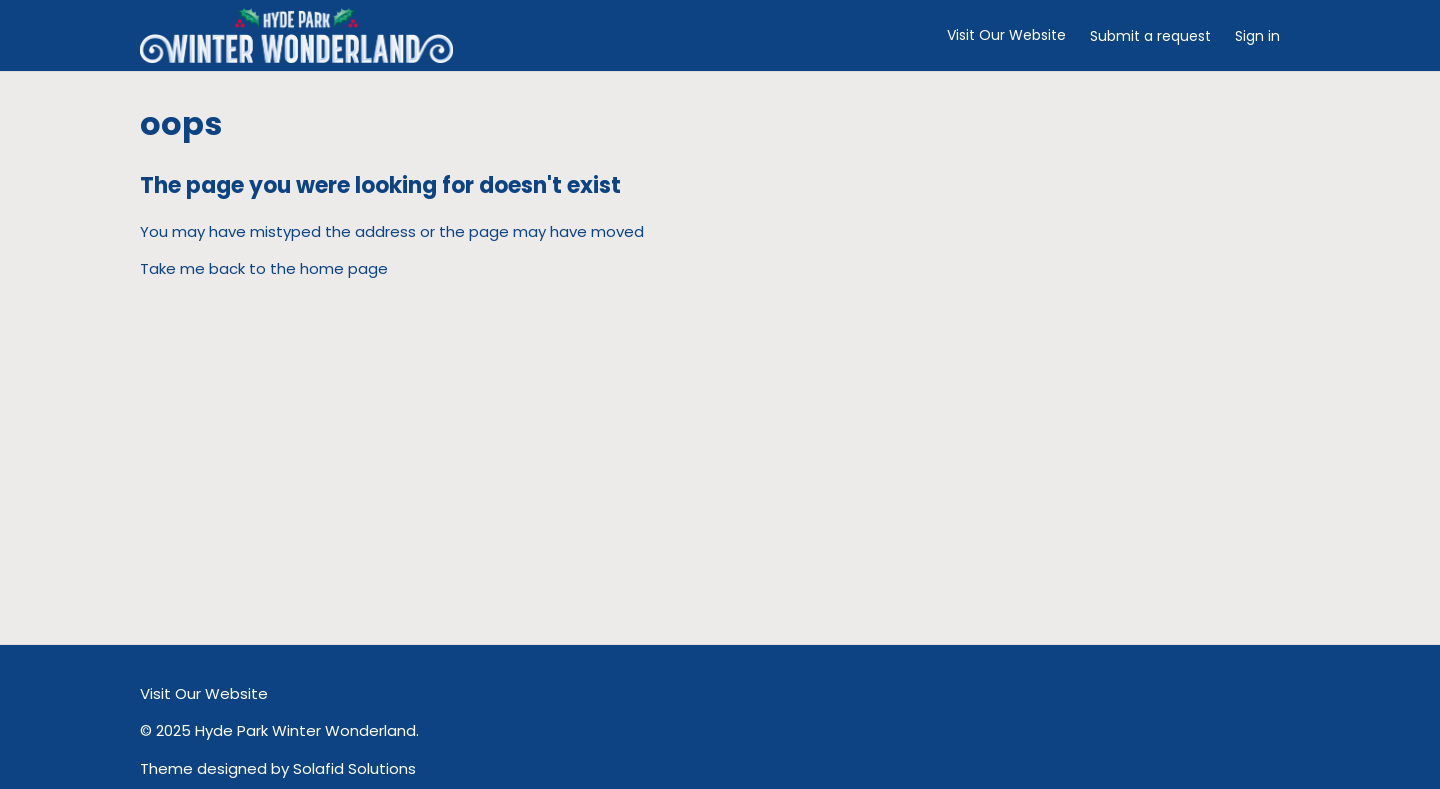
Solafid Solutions (354, 768)
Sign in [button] (1257, 36)
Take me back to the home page (264, 268)
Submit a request (1150, 36)
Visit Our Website (1006, 35)
